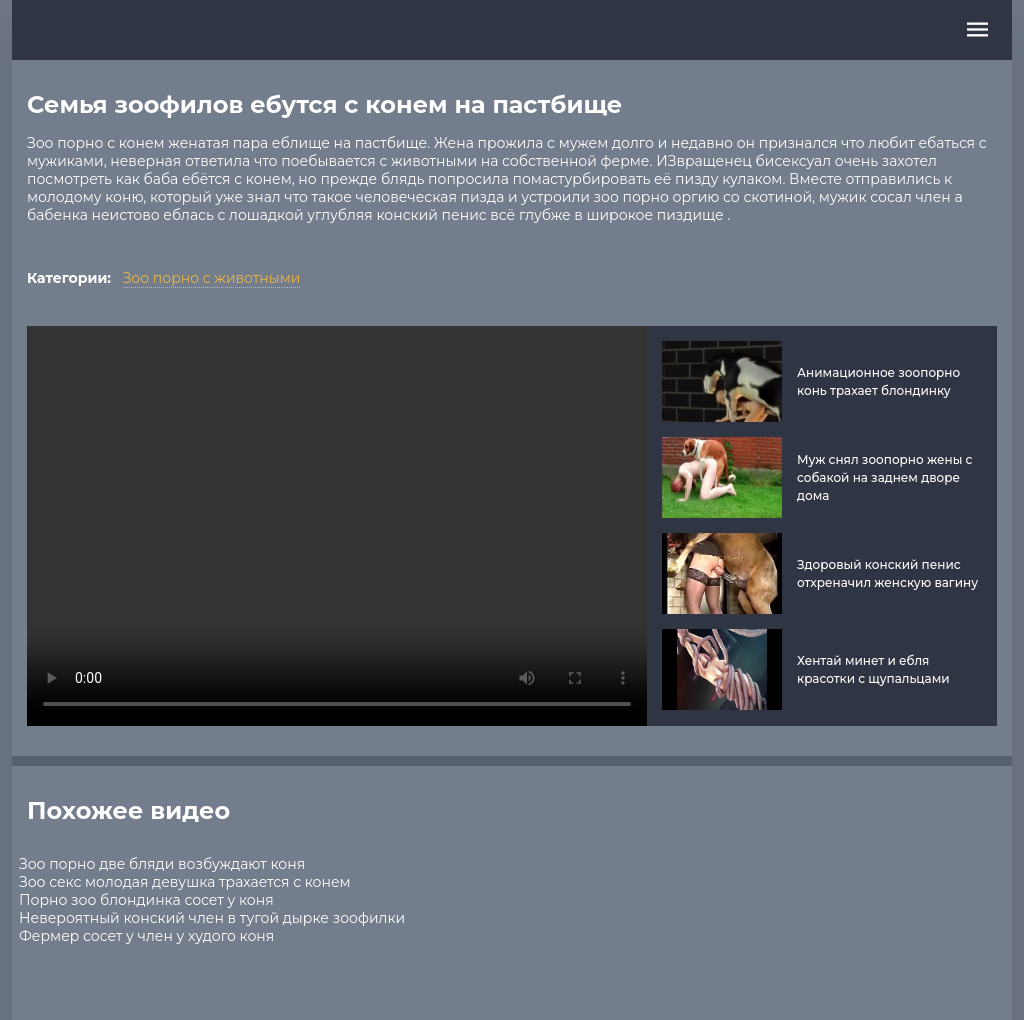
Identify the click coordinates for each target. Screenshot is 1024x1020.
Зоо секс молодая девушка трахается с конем (185, 882)
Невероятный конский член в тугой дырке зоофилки (212, 918)
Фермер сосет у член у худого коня (146, 936)
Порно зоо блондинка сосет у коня (146, 900)
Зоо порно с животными (212, 278)
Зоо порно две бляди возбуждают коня (162, 864)
